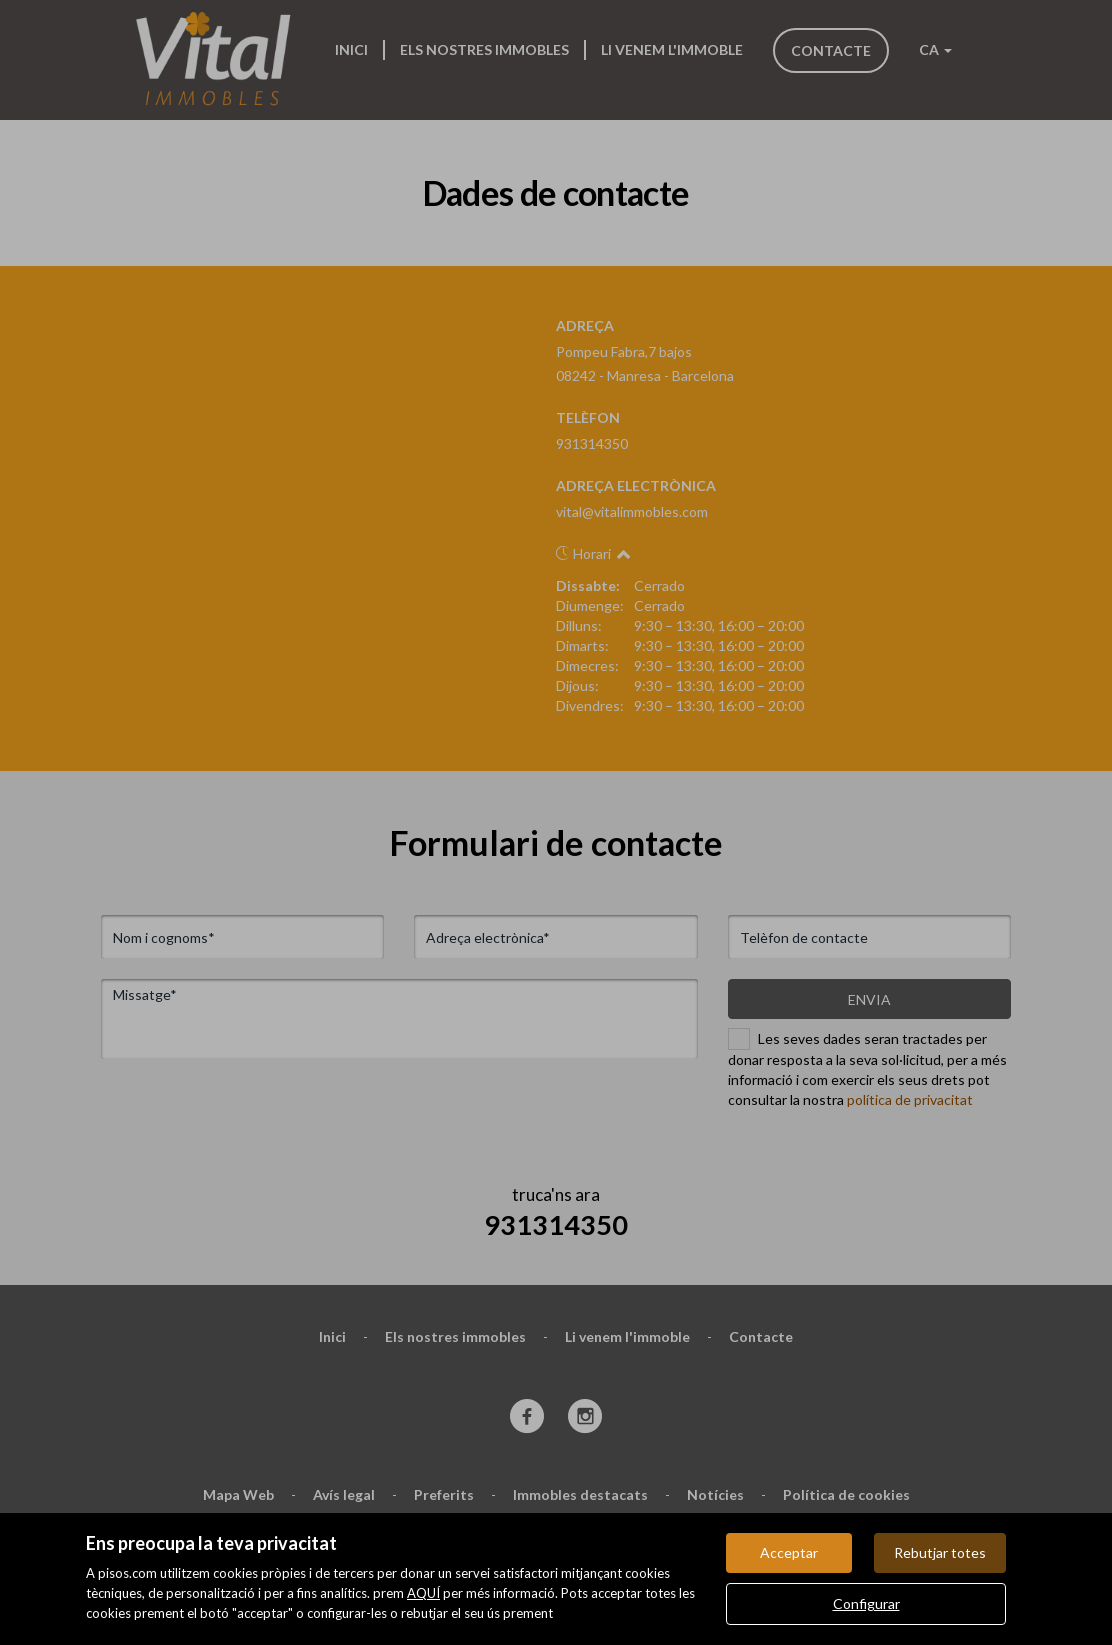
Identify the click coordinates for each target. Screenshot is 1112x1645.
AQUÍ (423, 1593)
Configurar (866, 1603)
